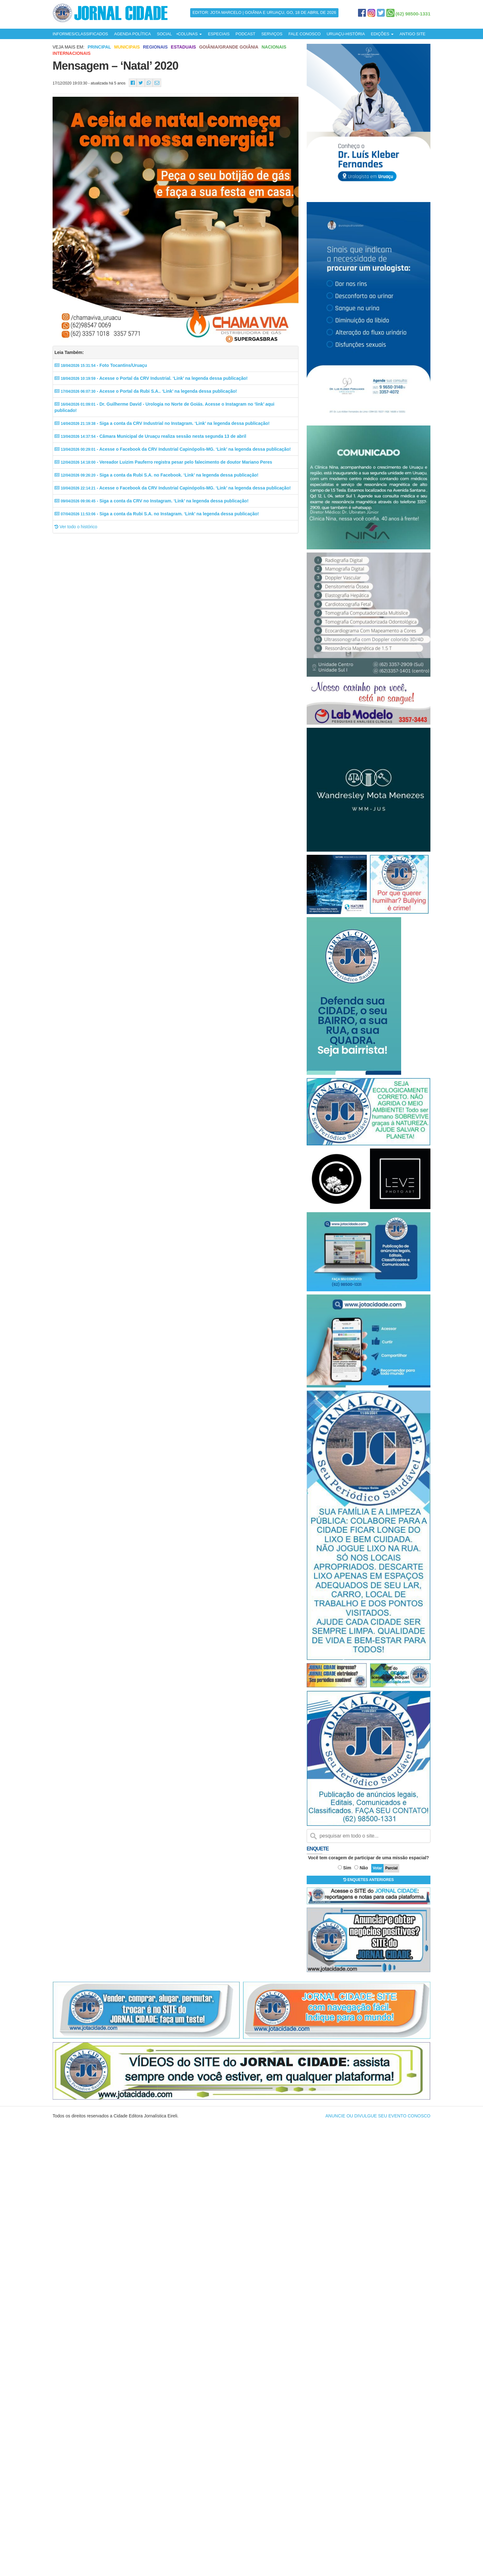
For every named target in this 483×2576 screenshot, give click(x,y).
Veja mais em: (68, 46)
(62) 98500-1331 (412, 13)
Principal (99, 46)
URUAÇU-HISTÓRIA (346, 34)
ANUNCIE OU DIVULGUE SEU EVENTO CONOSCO (378, 2115)
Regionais (155, 46)
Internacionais (72, 53)
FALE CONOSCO (304, 34)
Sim (347, 1867)
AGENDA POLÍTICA (132, 34)
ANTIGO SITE (412, 34)
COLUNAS (190, 34)
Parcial (391, 1868)
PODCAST (245, 34)
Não (364, 1867)
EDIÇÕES (382, 34)
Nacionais (274, 46)
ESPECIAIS (219, 34)
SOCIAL (164, 34)
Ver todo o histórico (75, 526)
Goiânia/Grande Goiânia (228, 46)
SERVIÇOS (271, 34)
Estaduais (183, 46)
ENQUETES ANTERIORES (368, 1880)
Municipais (127, 46)
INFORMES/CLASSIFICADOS (80, 34)
